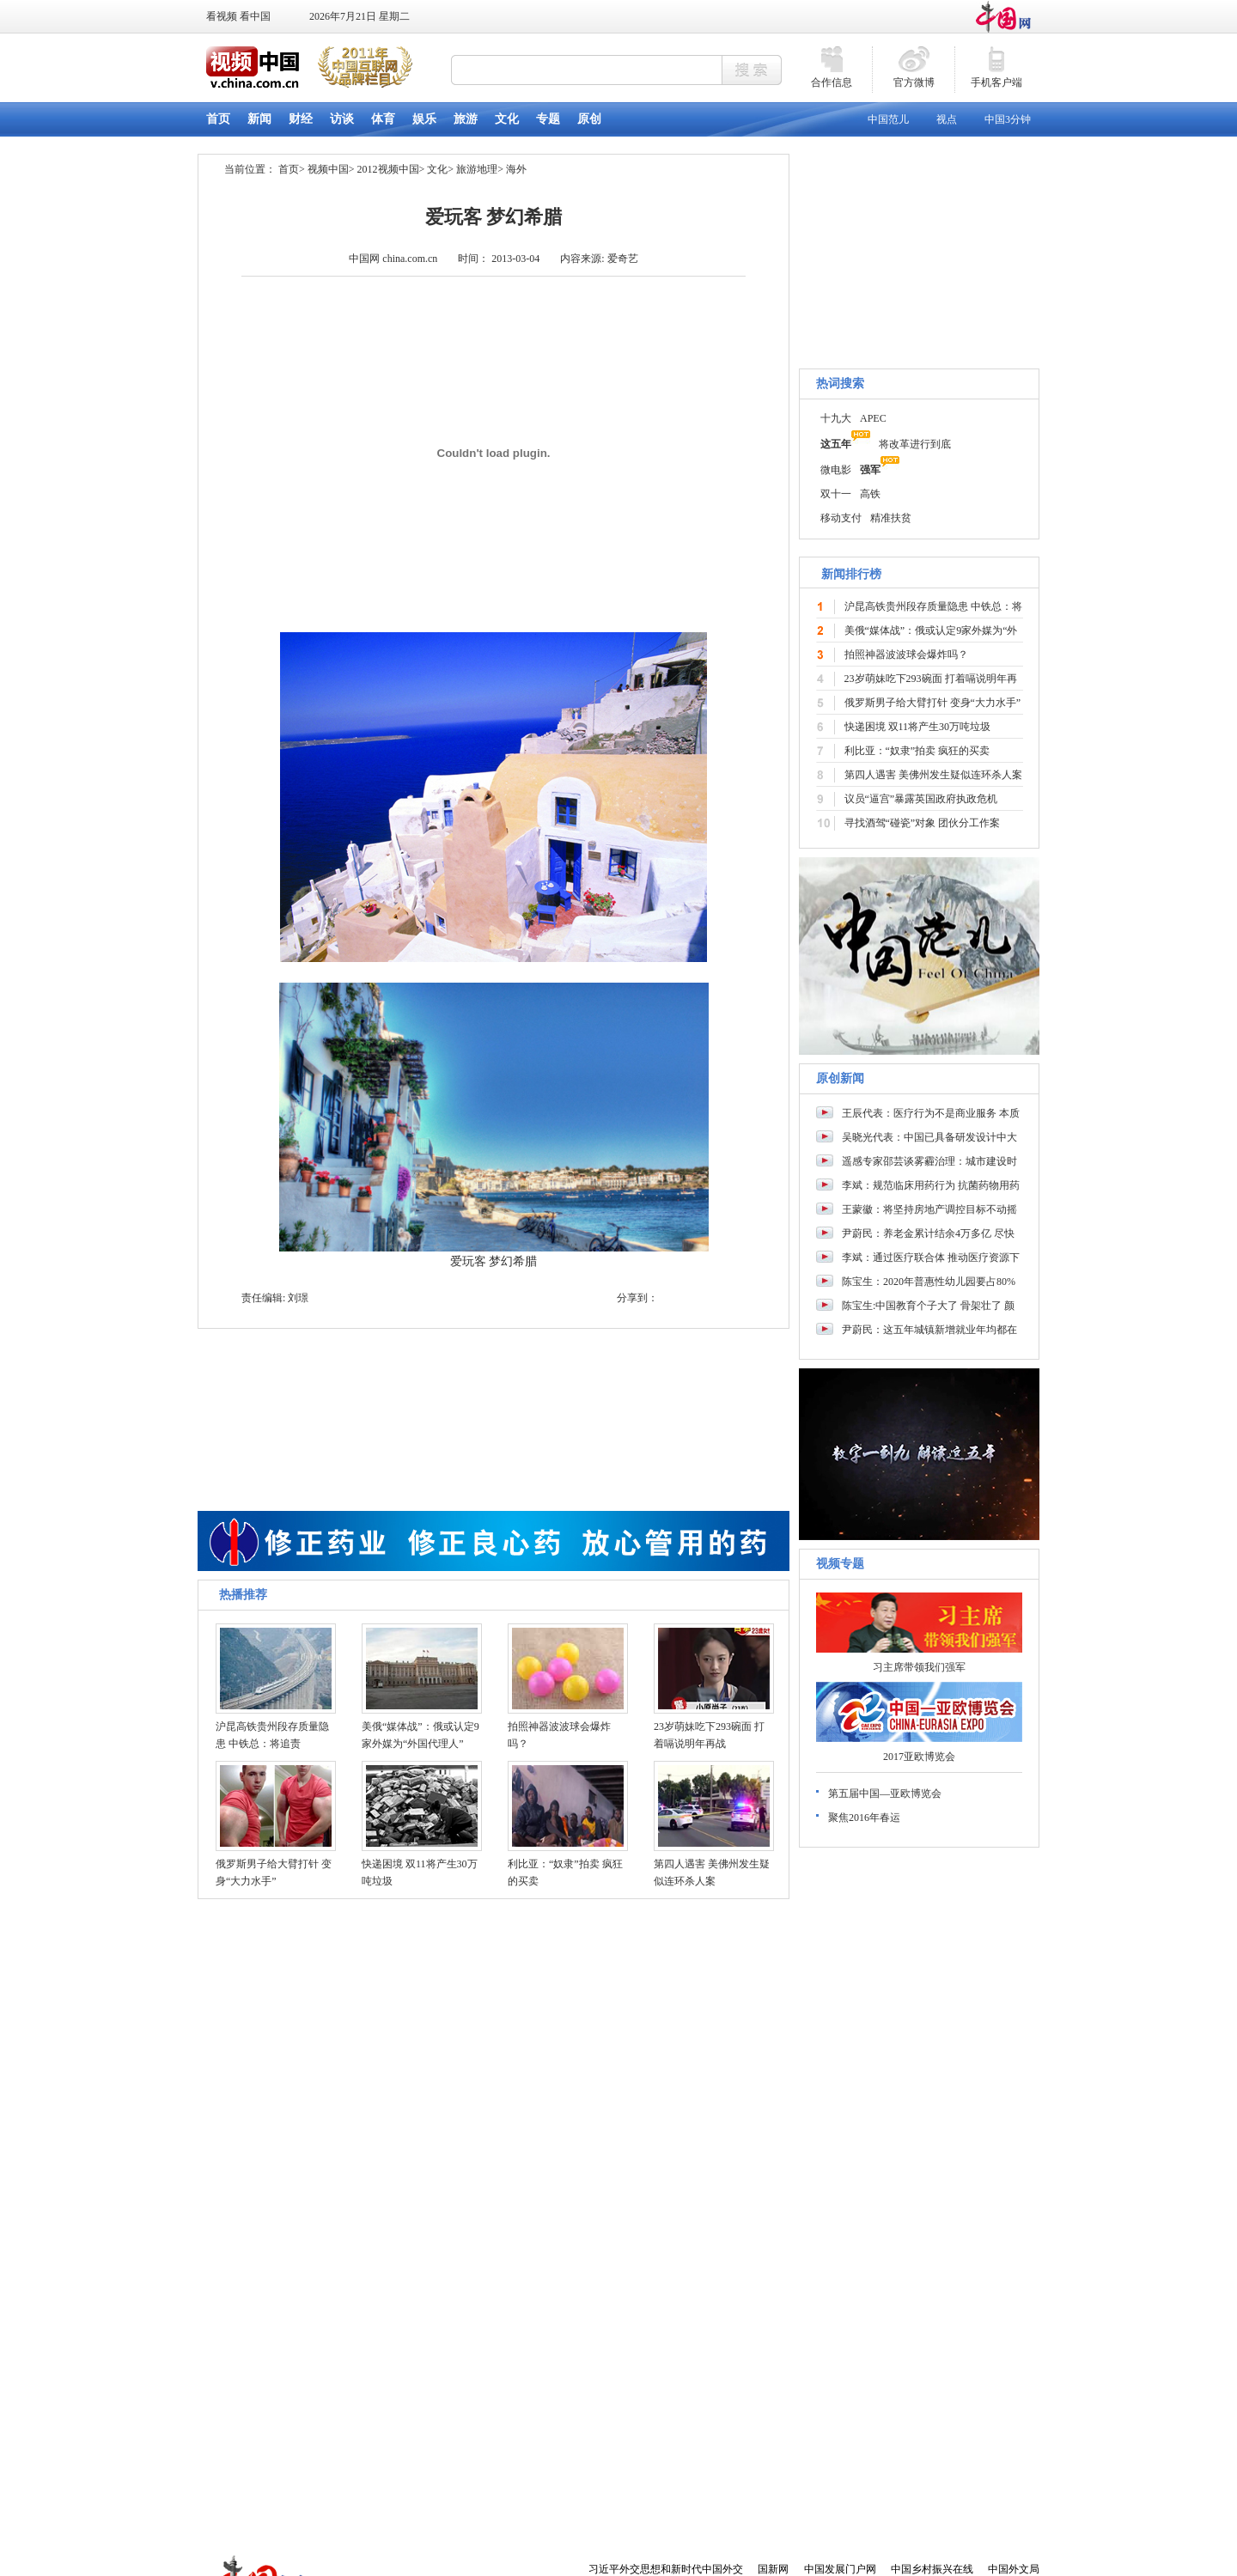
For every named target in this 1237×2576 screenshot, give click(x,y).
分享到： (637, 1298)
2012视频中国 (388, 169)
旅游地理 (476, 169)
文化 (437, 169)
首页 (288, 169)
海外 (516, 169)
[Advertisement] (919, 2434)
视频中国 (328, 169)
